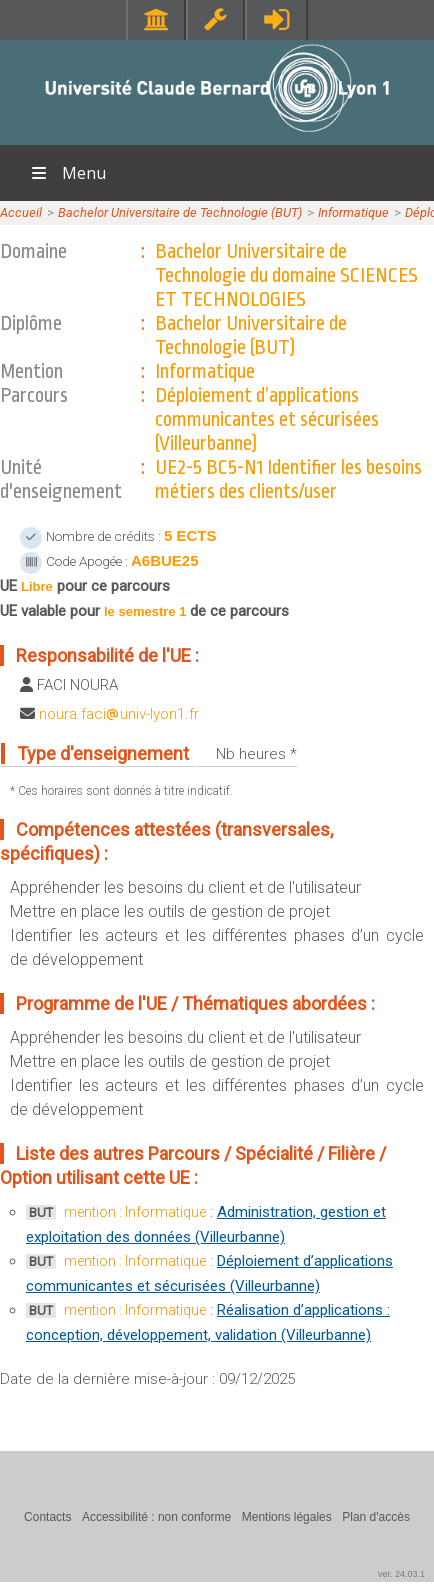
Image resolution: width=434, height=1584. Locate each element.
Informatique (353, 212)
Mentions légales (287, 1517)
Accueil (21, 212)
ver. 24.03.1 (401, 1574)
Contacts (47, 1517)
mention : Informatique (135, 1212)
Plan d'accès (376, 1517)
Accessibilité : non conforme (156, 1517)
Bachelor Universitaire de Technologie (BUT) (180, 212)
